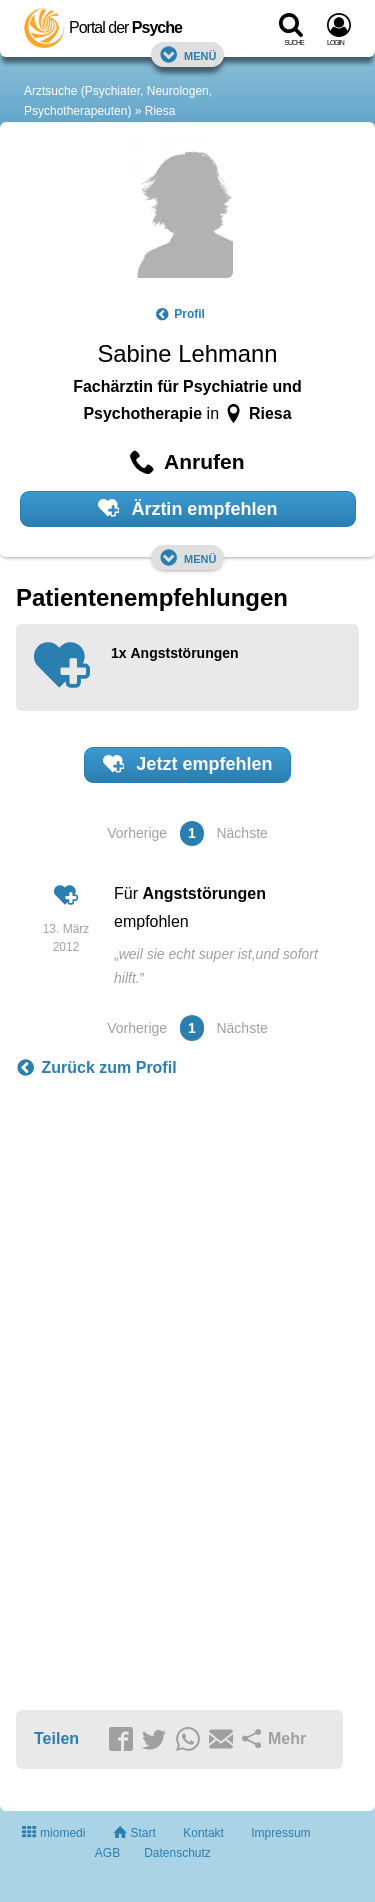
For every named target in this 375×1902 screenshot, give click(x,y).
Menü (188, 54)
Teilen (56, 1738)
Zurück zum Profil (96, 1068)
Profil (180, 314)
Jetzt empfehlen (188, 764)
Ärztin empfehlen (188, 508)
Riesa (160, 111)
